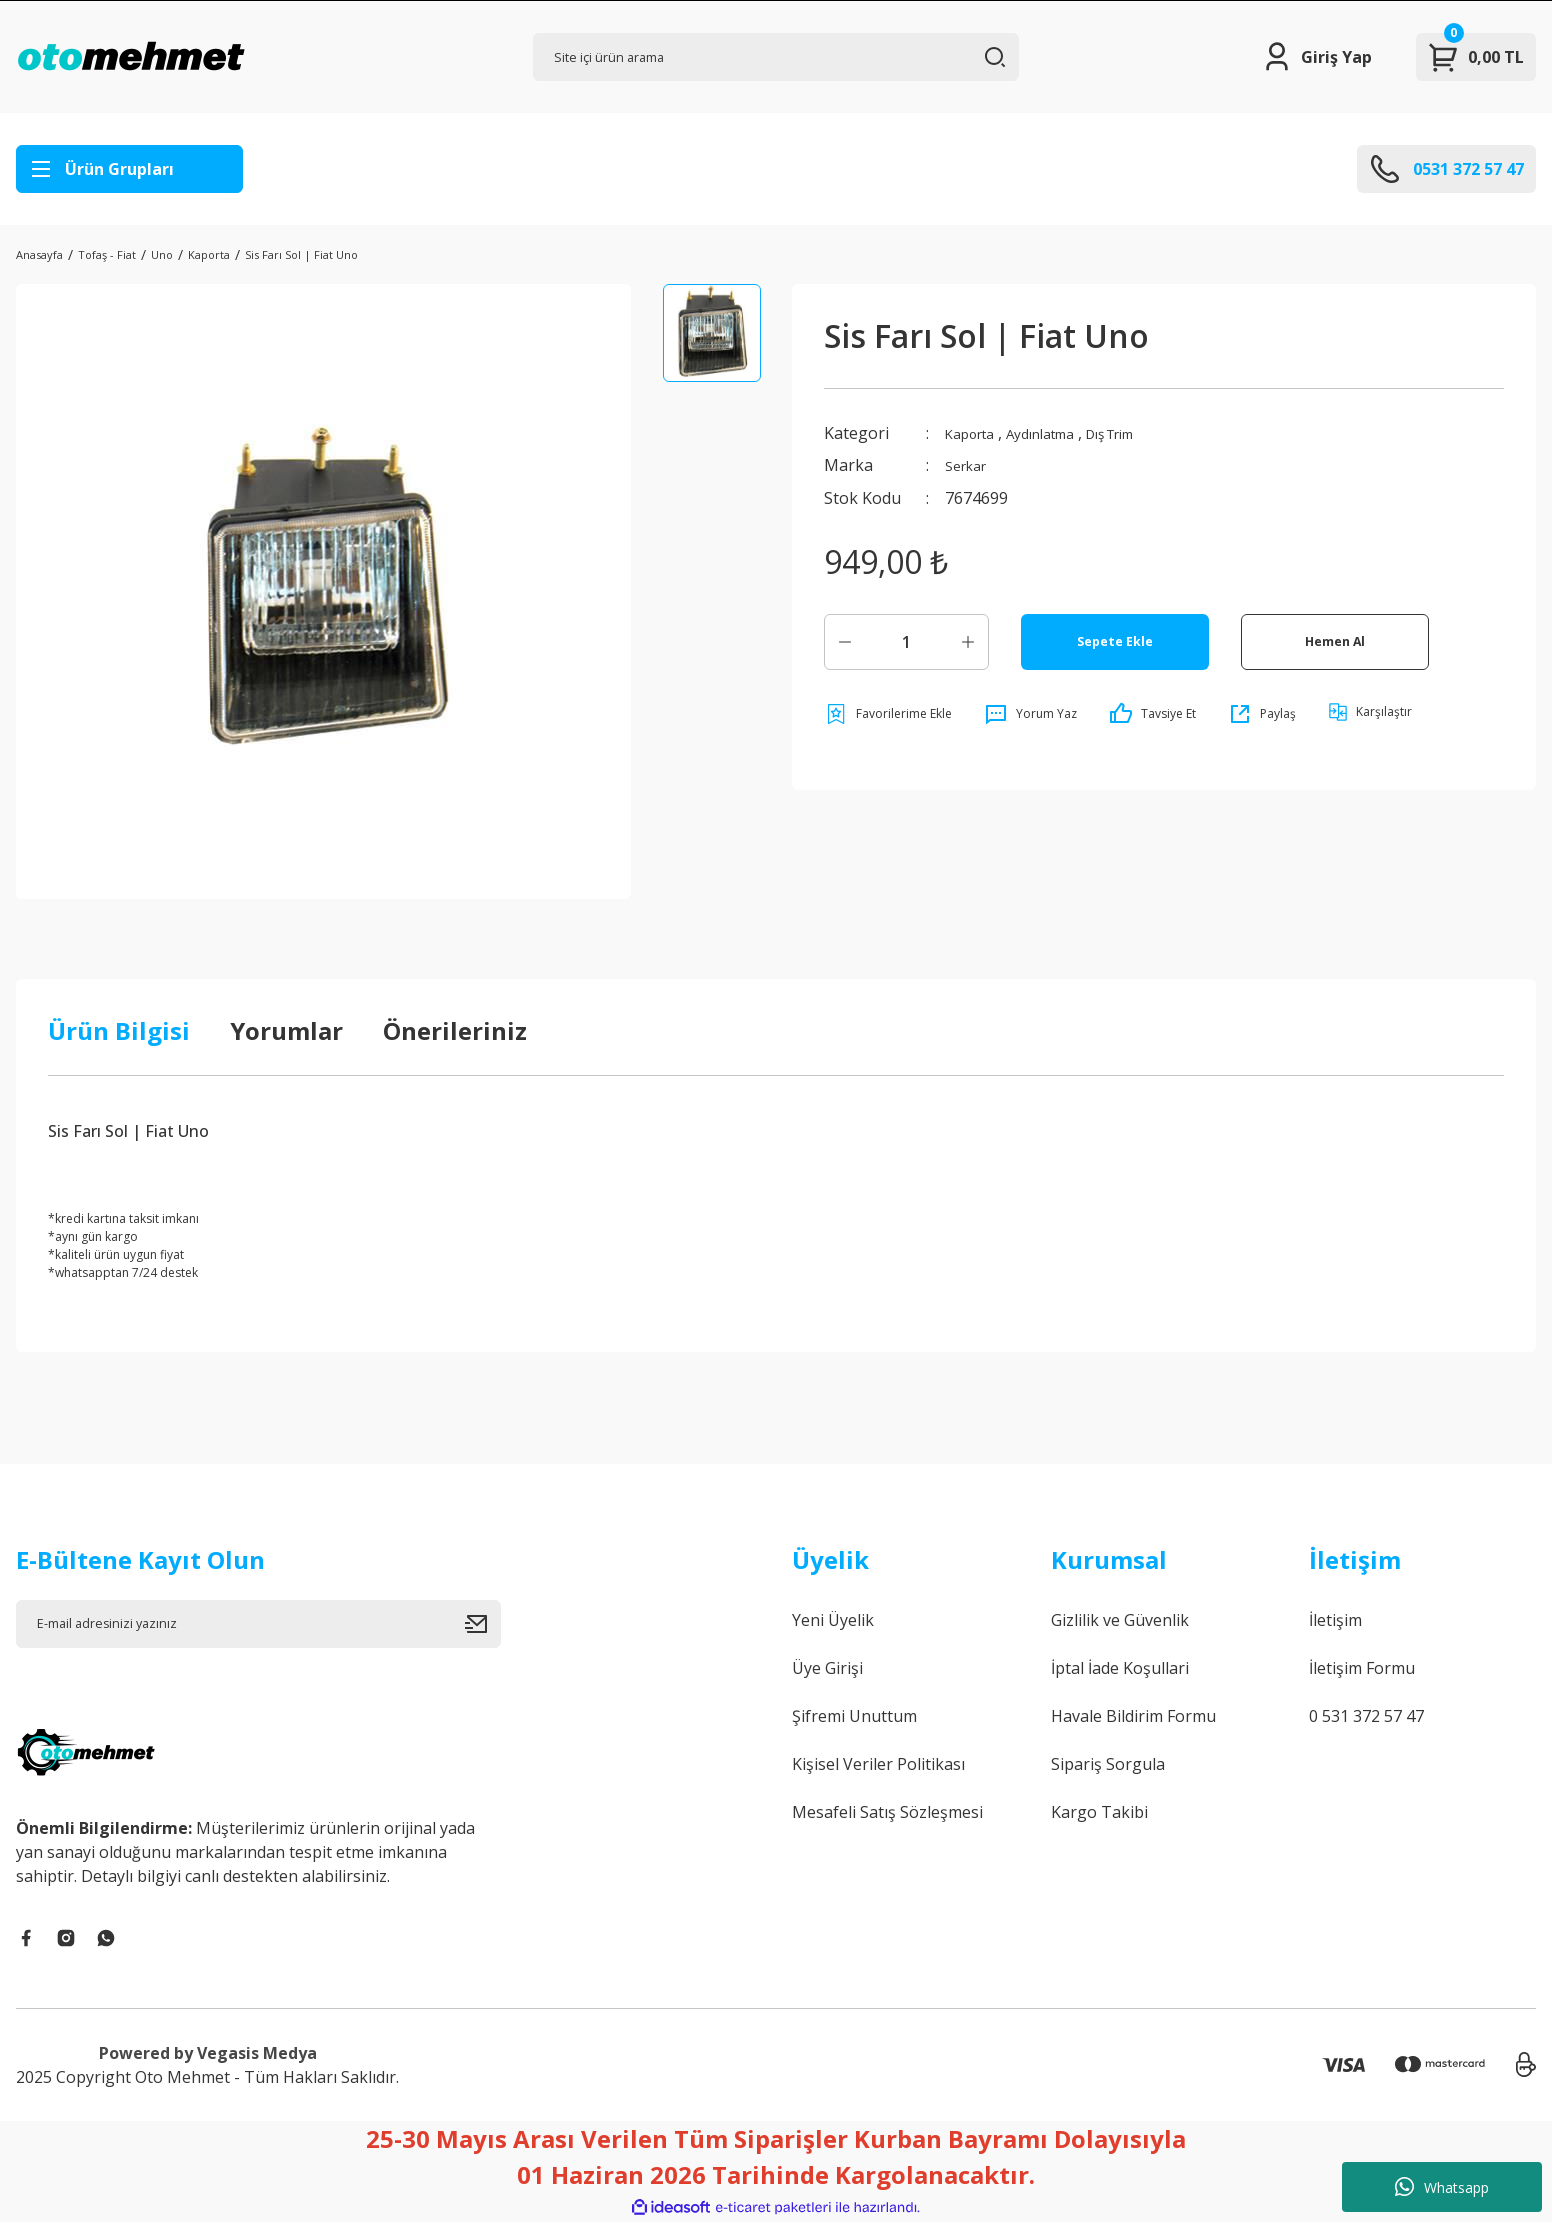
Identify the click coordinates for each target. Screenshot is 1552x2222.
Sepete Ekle (1114, 640)
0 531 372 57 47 (1366, 1716)
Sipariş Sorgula (1108, 1764)
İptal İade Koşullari (1120, 1668)
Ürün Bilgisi (119, 1030)
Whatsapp (1442, 2187)
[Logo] (131, 57)
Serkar (970, 465)
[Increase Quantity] (968, 641)
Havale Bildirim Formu (1133, 1716)
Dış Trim (1145, 433)
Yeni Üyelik (833, 1620)
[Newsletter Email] (258, 1624)
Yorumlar (286, 1030)
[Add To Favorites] (888, 713)
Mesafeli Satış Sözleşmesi (887, 1812)
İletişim (1335, 1620)
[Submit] (483, 1624)
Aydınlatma (1059, 433)
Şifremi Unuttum (854, 1716)
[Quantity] (906, 641)
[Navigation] (129, 169)
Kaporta (975, 433)
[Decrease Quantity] (845, 641)
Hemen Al (1334, 640)
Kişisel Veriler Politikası (878, 1764)
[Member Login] (1316, 57)
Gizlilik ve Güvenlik (1120, 1620)
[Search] (775, 57)
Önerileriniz (455, 1030)
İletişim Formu (1362, 1668)
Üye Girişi (827, 1668)
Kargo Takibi (1099, 1812)
